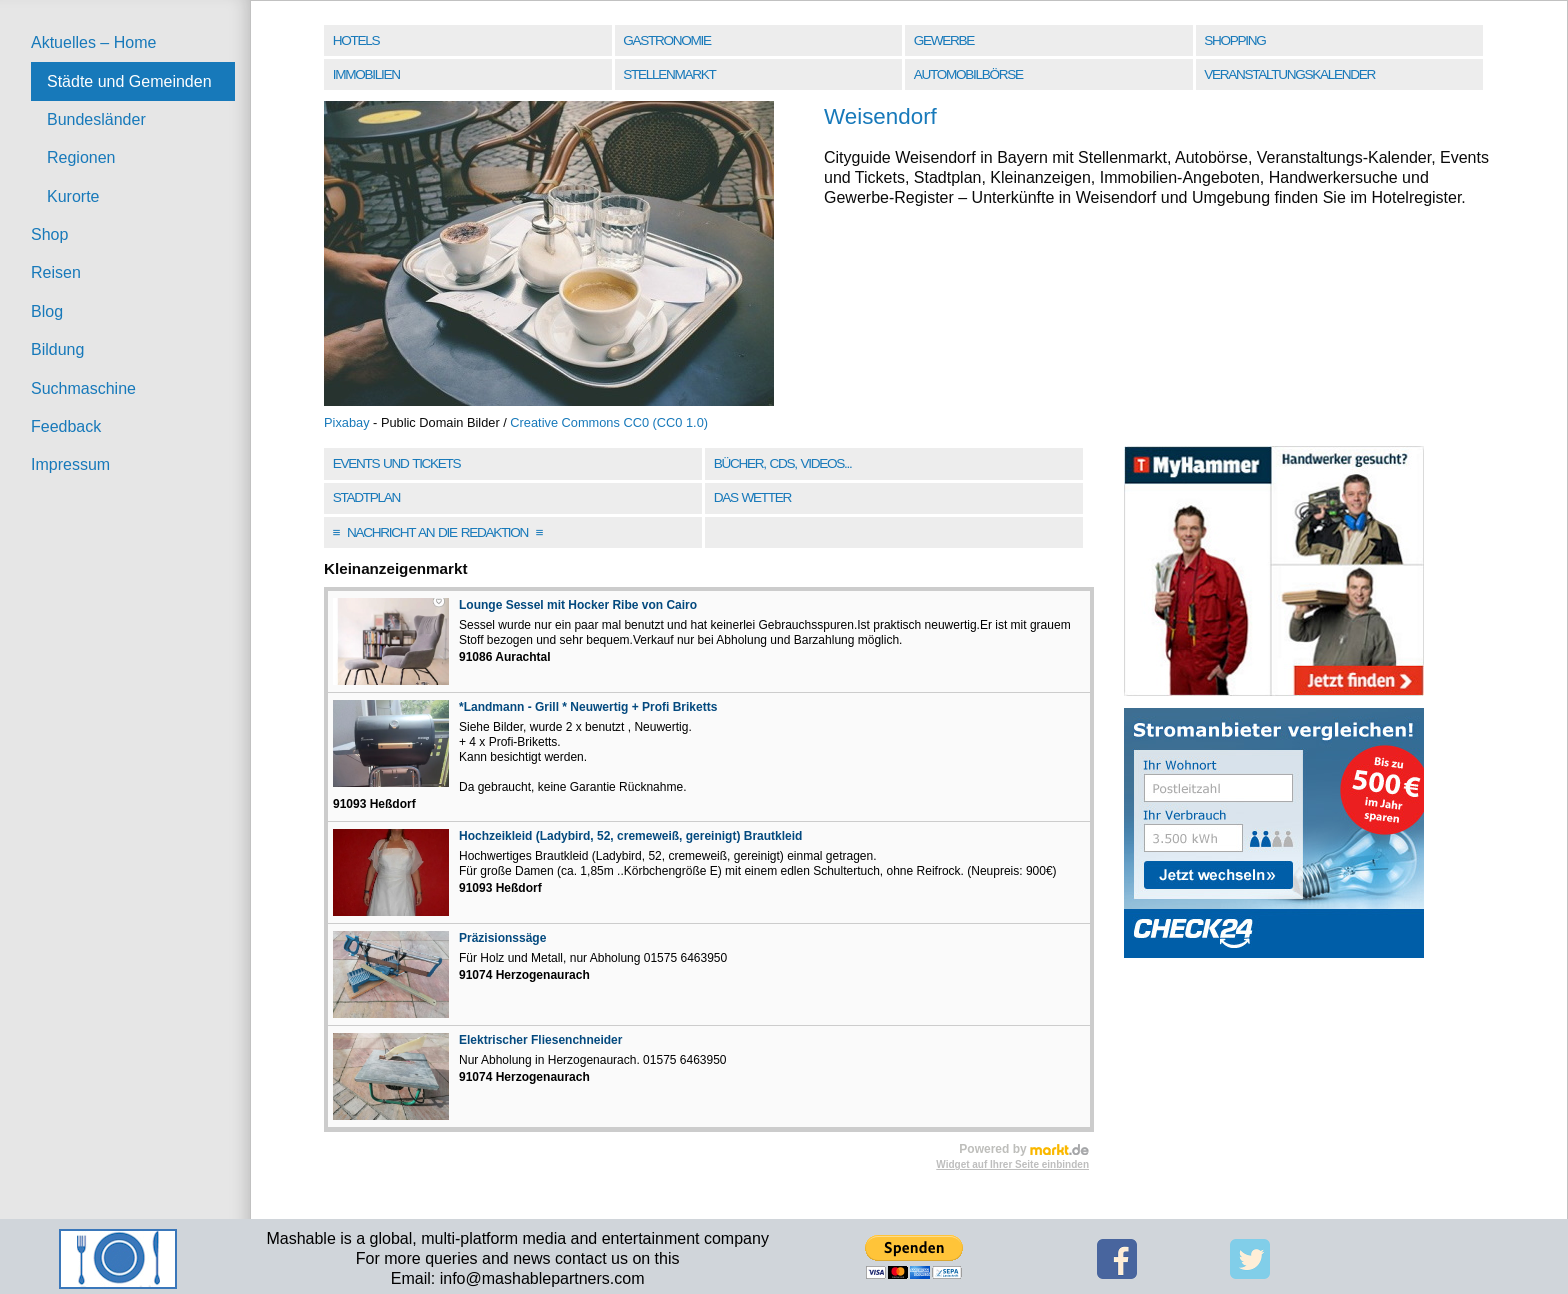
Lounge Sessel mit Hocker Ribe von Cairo (578, 605)
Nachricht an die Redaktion (438, 532)
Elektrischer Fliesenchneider (540, 1040)
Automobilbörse (968, 74)
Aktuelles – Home (93, 42)
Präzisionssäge (502, 938)
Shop (49, 234)
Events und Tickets (397, 463)
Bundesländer (96, 119)
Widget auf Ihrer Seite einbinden (1012, 1164)
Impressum (70, 464)
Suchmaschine (83, 388)
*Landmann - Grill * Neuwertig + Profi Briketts (588, 707)
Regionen (81, 157)
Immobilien (366, 74)
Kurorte (73, 196)
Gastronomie (666, 40)
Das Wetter (752, 497)
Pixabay (347, 422)
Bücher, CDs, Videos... (783, 463)
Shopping (1234, 40)
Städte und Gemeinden (129, 81)
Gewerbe (944, 40)
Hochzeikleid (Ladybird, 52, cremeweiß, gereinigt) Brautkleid (630, 836)
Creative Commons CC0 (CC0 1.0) (609, 422)
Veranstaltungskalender (1289, 74)
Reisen (56, 272)
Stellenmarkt (669, 74)
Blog (47, 311)
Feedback (66, 426)
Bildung (57, 349)
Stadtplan (366, 497)
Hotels (356, 40)
